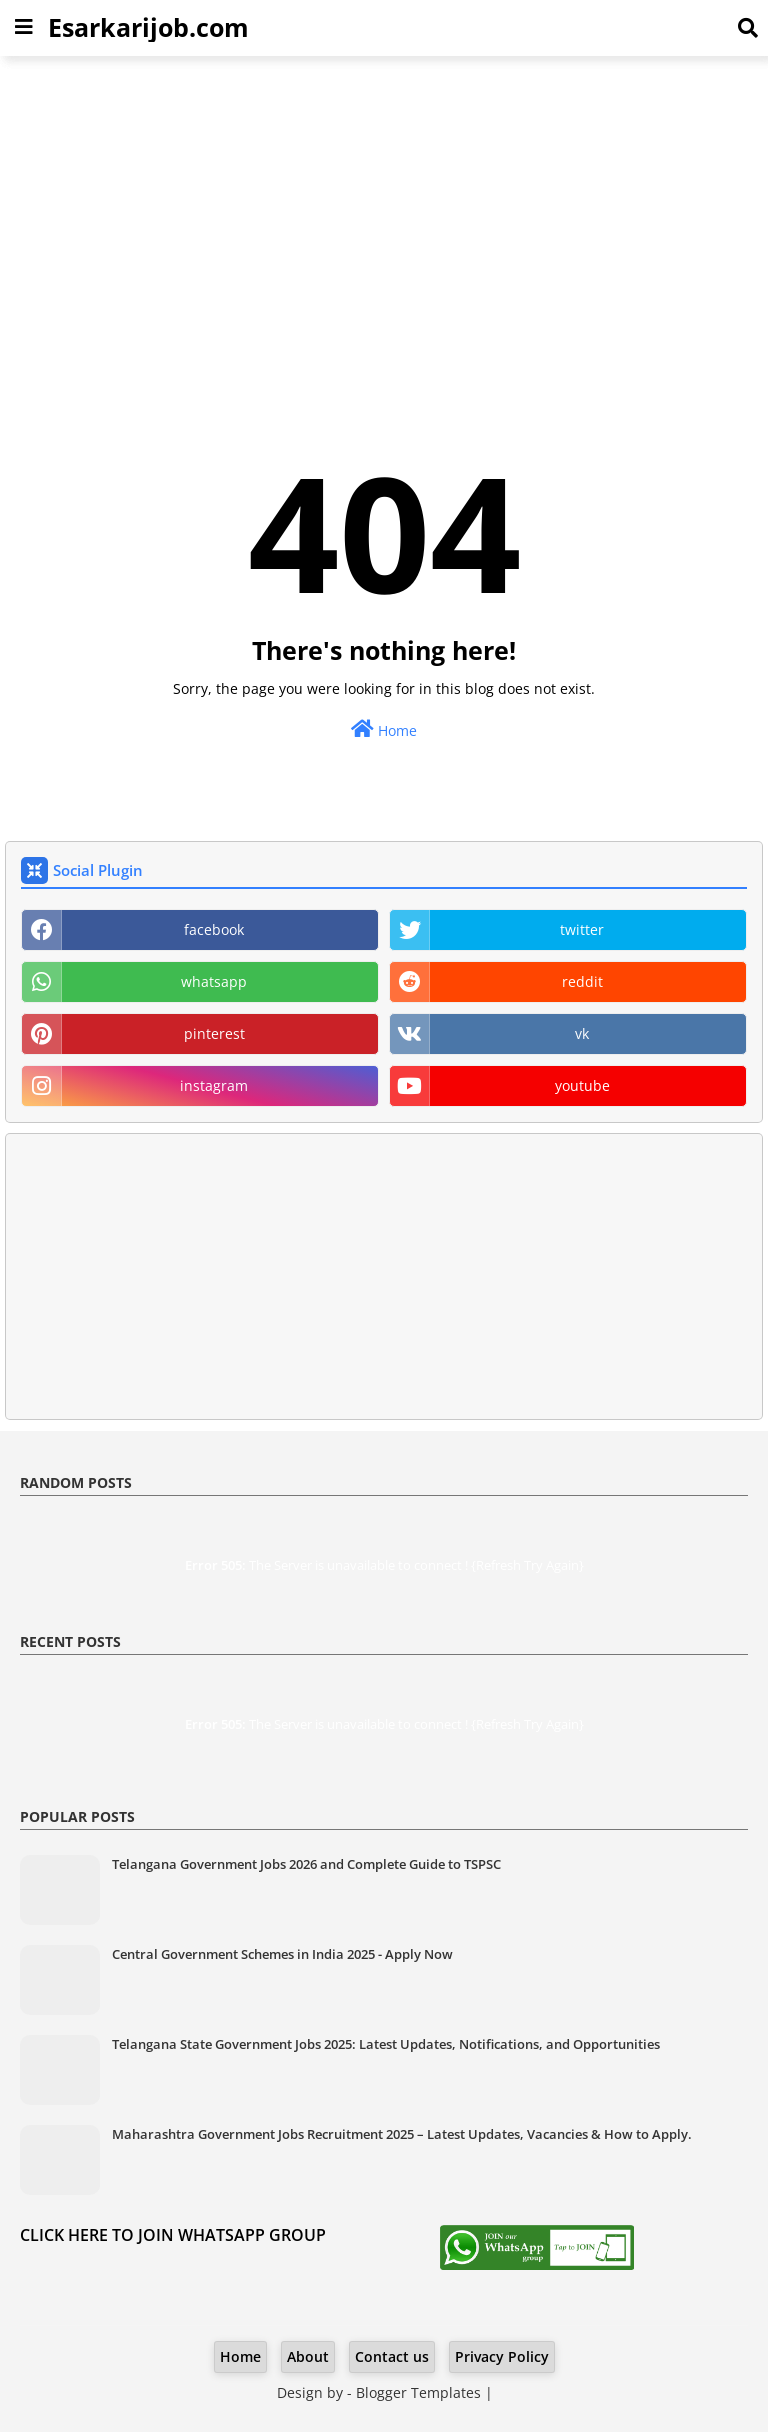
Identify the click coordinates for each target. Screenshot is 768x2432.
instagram (214, 1085)
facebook (214, 929)
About (308, 2356)
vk (582, 1033)
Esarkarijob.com (148, 27)
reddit (582, 981)
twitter (582, 929)
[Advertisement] (384, 216)
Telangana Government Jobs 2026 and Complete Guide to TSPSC (306, 1864)
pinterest (214, 1033)
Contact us (392, 2356)
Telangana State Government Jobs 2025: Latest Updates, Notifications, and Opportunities (386, 2044)
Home (384, 729)
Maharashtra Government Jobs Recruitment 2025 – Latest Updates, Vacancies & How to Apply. (402, 2134)
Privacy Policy (502, 2356)
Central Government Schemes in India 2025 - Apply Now (282, 1954)
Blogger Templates (418, 2392)
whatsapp (214, 981)
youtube (582, 1085)
